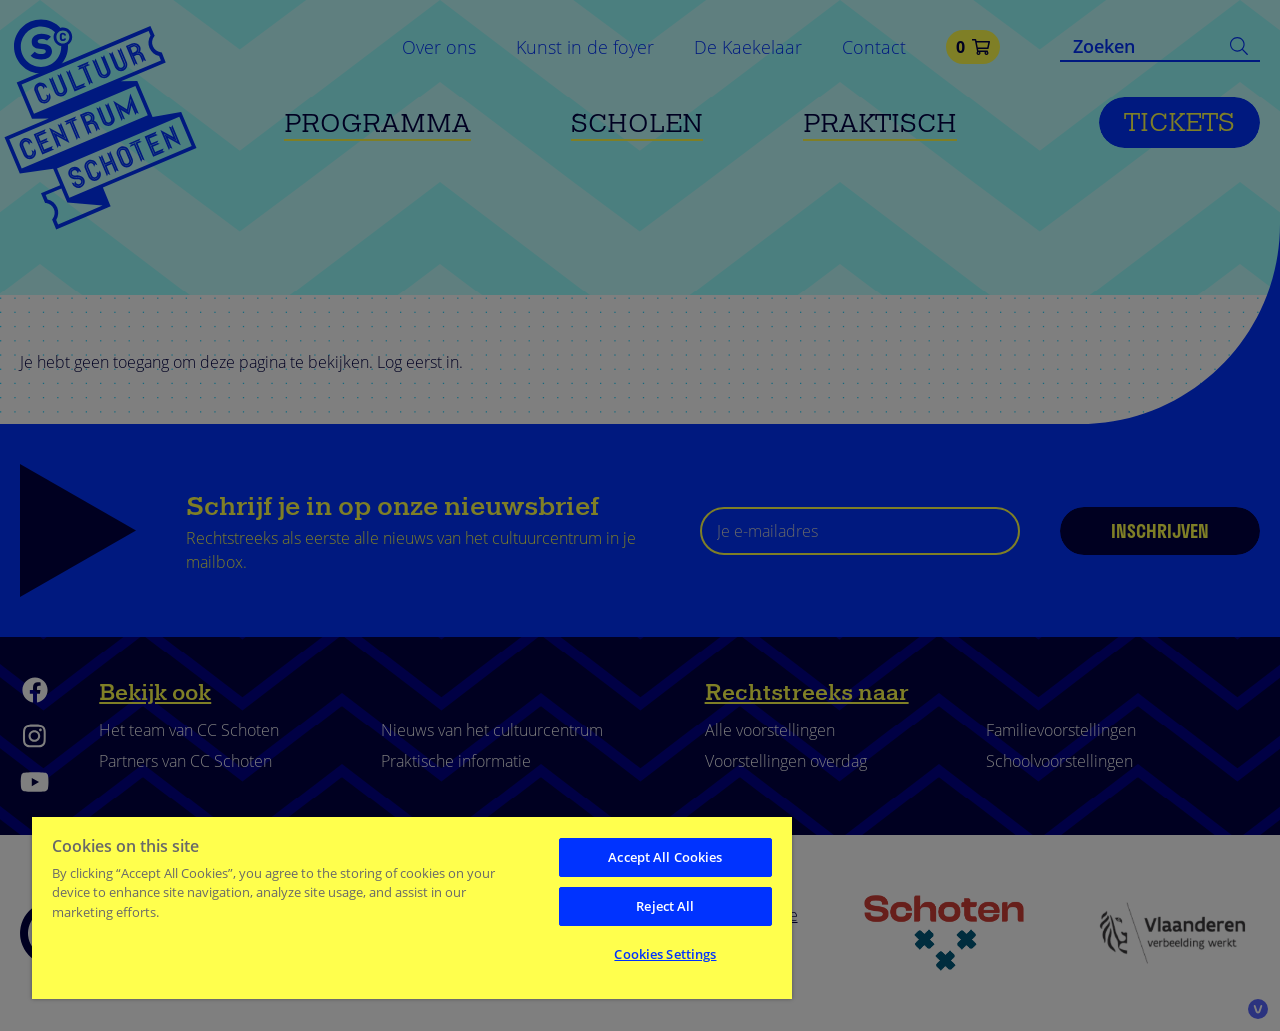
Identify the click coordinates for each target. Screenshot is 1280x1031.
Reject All (665, 906)
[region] (412, 907)
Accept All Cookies (665, 857)
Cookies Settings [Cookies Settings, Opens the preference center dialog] (665, 954)
